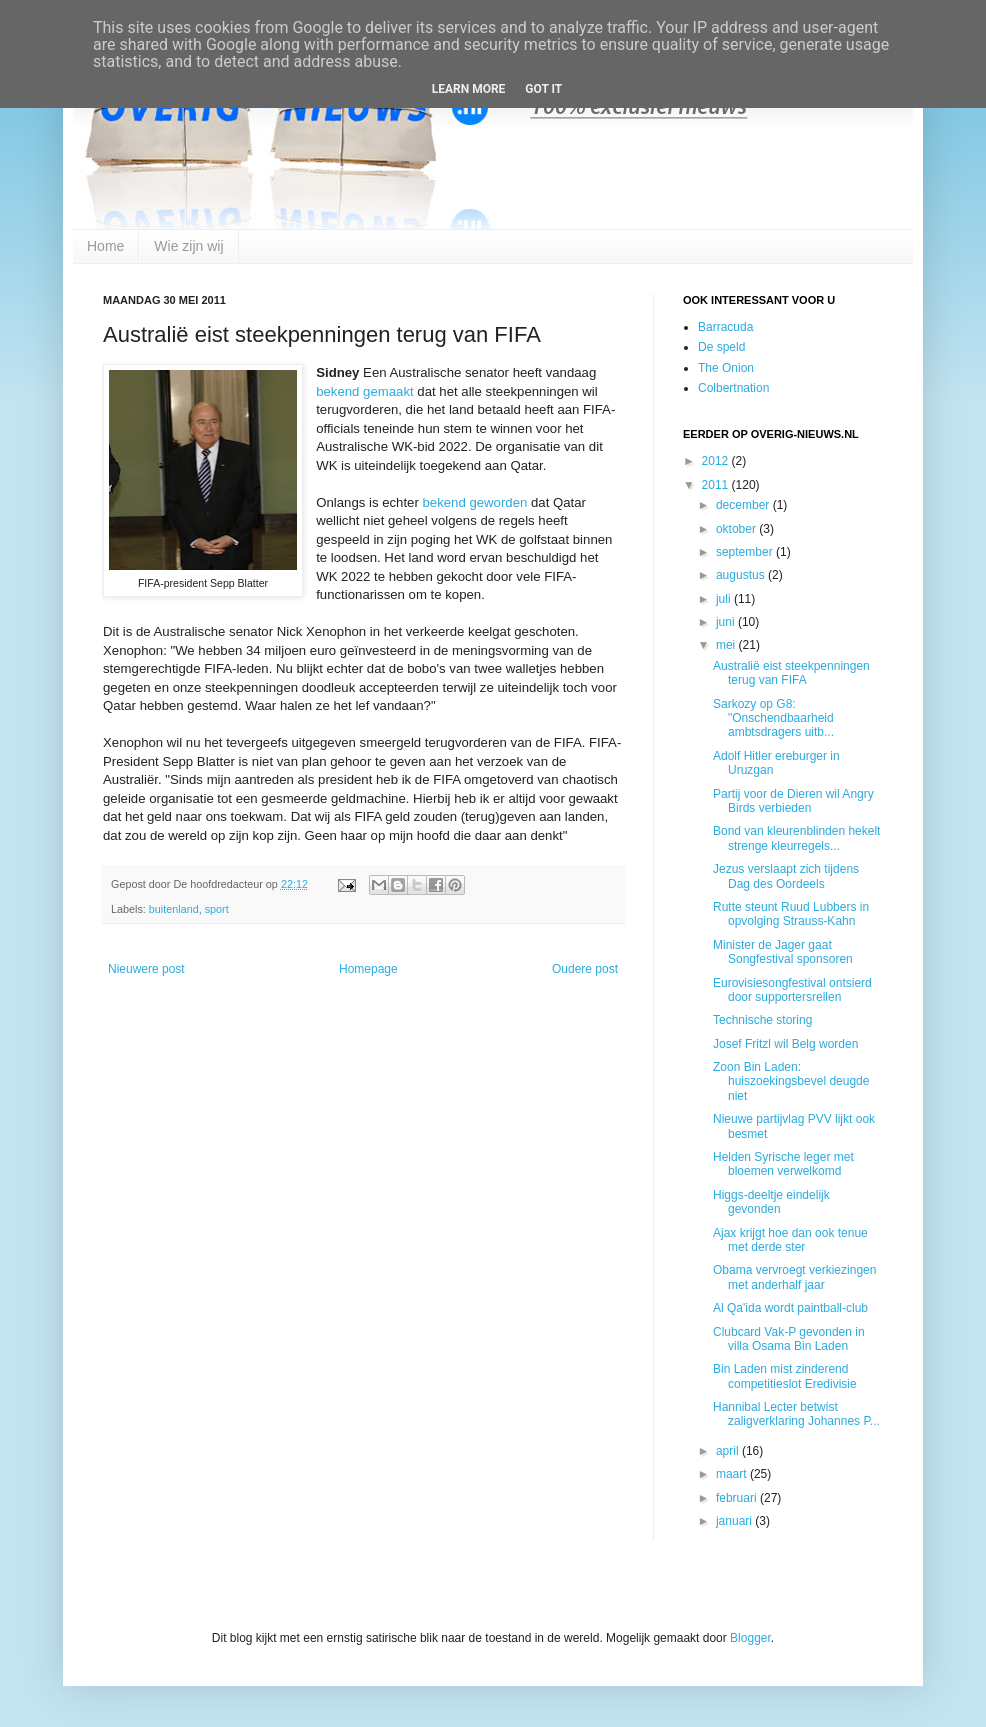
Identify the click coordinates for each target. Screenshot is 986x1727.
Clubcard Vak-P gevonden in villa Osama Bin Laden (789, 1339)
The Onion (726, 368)
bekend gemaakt (365, 391)
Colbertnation (733, 388)
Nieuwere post (146, 969)
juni (727, 622)
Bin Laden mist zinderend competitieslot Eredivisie (785, 1376)
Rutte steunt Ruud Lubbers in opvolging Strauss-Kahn (791, 914)
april (729, 1451)
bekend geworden (474, 502)
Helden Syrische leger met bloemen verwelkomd (783, 1164)
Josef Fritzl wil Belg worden (785, 1044)
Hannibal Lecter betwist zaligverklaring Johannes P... (796, 1414)
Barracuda (725, 327)
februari (738, 1498)
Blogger (750, 1638)
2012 (717, 461)
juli (725, 599)
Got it (543, 89)
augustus (742, 575)
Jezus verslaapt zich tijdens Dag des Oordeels (786, 876)
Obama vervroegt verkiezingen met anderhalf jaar (794, 1277)
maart (733, 1474)
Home (105, 246)
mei (727, 645)
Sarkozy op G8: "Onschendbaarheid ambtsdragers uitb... (773, 718)
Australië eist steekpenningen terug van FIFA (791, 673)
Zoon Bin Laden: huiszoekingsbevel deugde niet (791, 1081)
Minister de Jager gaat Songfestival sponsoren (783, 952)
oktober (737, 529)
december (744, 505)
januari (735, 1521)
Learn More (469, 89)
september (746, 552)
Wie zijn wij (188, 246)
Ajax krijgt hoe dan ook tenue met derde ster (790, 1240)
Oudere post (585, 969)
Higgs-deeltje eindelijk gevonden (771, 1202)
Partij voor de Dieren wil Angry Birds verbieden (793, 801)
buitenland (174, 909)
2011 (717, 485)
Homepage (368, 969)
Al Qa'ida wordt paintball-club (790, 1308)
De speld (721, 347)
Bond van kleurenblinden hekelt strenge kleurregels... (796, 838)
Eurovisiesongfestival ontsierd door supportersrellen (792, 990)
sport (217, 909)
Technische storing (762, 1020)
